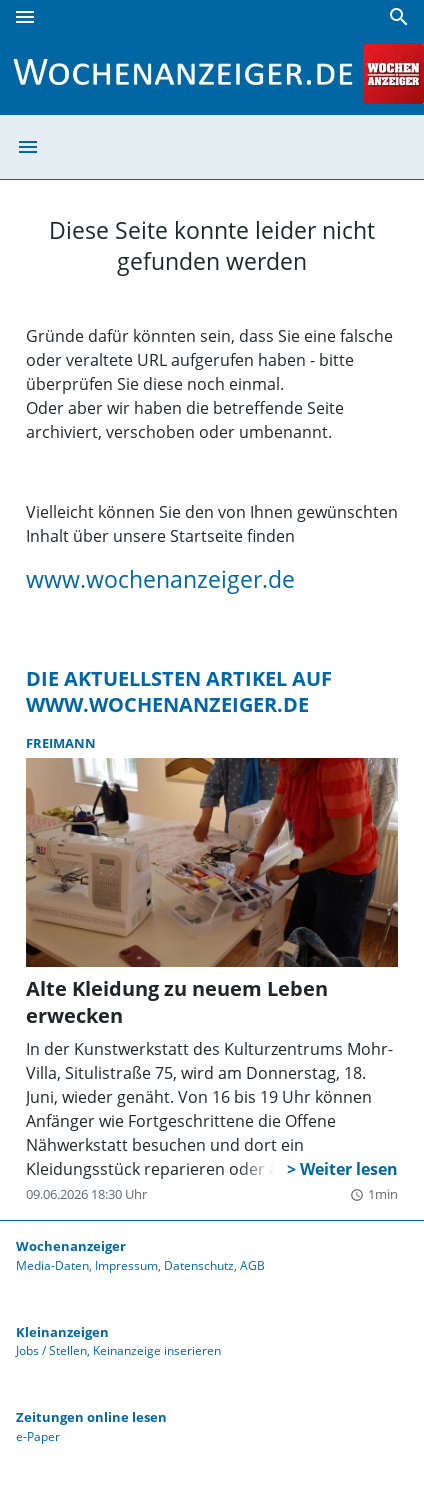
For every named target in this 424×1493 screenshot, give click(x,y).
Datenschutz (199, 1265)
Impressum (126, 1265)
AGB (252, 1265)
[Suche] (399, 17)
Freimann (61, 743)
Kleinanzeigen (62, 1332)
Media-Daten (52, 1265)
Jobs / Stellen (51, 1350)
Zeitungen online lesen (91, 1417)
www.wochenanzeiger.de (160, 579)
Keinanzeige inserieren (157, 1350)
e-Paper (38, 1436)
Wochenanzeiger (71, 1246)
